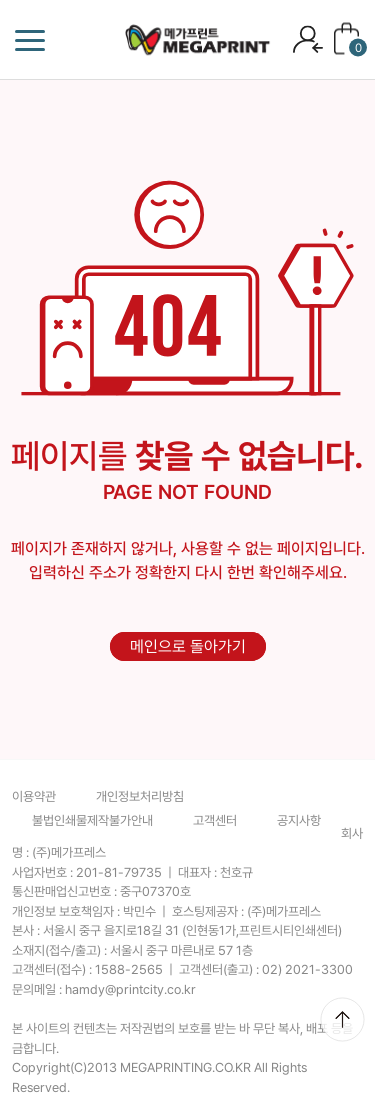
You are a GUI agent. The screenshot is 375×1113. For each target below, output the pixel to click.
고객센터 (215, 820)
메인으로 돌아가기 (188, 646)
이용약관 (34, 796)
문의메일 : (104, 989)
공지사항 (299, 820)
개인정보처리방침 (140, 796)
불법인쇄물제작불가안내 (92, 820)
